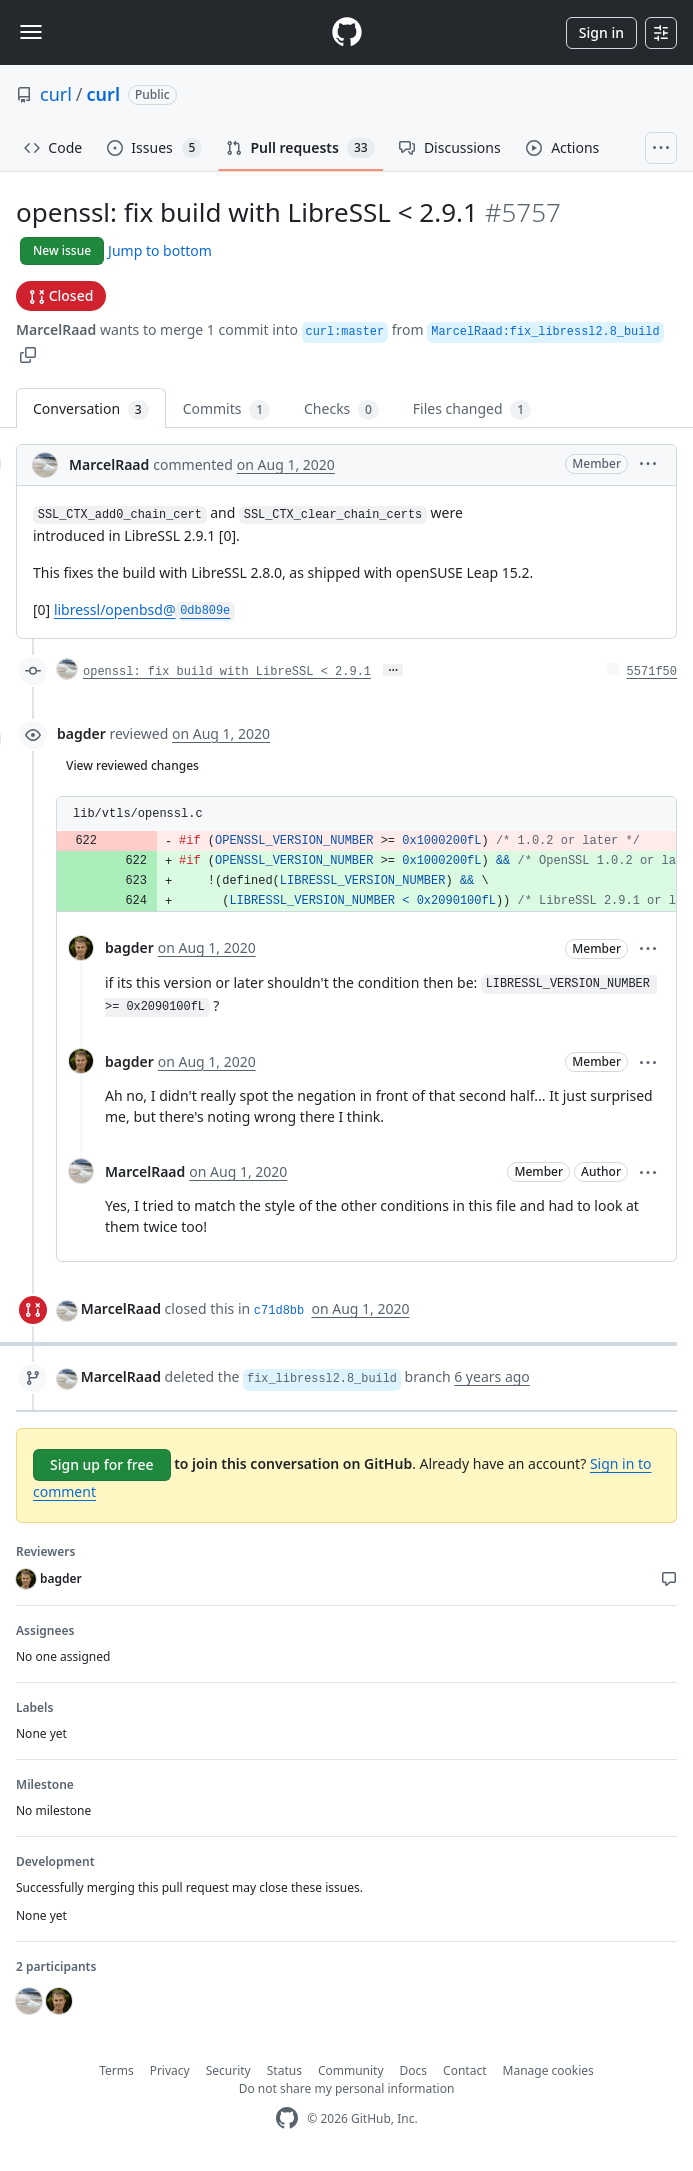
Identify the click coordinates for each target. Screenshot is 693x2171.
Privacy (170, 2070)
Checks (341, 409)
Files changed (472, 409)
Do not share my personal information (347, 2088)
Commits (226, 409)
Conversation (91, 409)
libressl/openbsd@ (144, 609)
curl (56, 94)
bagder (81, 733)
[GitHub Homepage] (287, 2118)
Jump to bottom (160, 250)
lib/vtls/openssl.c (138, 814)
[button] (28, 353)
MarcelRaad (56, 329)
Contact (464, 2070)
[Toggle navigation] (31, 32)
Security (228, 2070)
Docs (414, 2070)
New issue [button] (62, 250)
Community (351, 2070)
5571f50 (652, 672)
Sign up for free (102, 1464)
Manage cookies (548, 2070)
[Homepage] (347, 32)
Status (284, 2070)
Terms (116, 2070)
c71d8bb (279, 1311)
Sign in (601, 32)
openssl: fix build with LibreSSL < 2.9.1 (227, 672)
